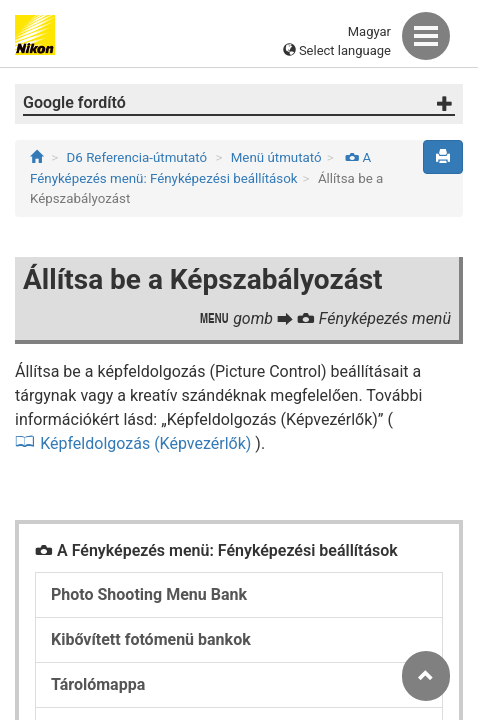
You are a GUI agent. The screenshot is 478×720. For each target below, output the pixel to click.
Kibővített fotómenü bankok (151, 639)
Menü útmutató (276, 157)
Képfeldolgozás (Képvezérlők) (145, 443)
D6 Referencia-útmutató (137, 157)
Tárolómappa (98, 684)
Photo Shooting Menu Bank (149, 594)
